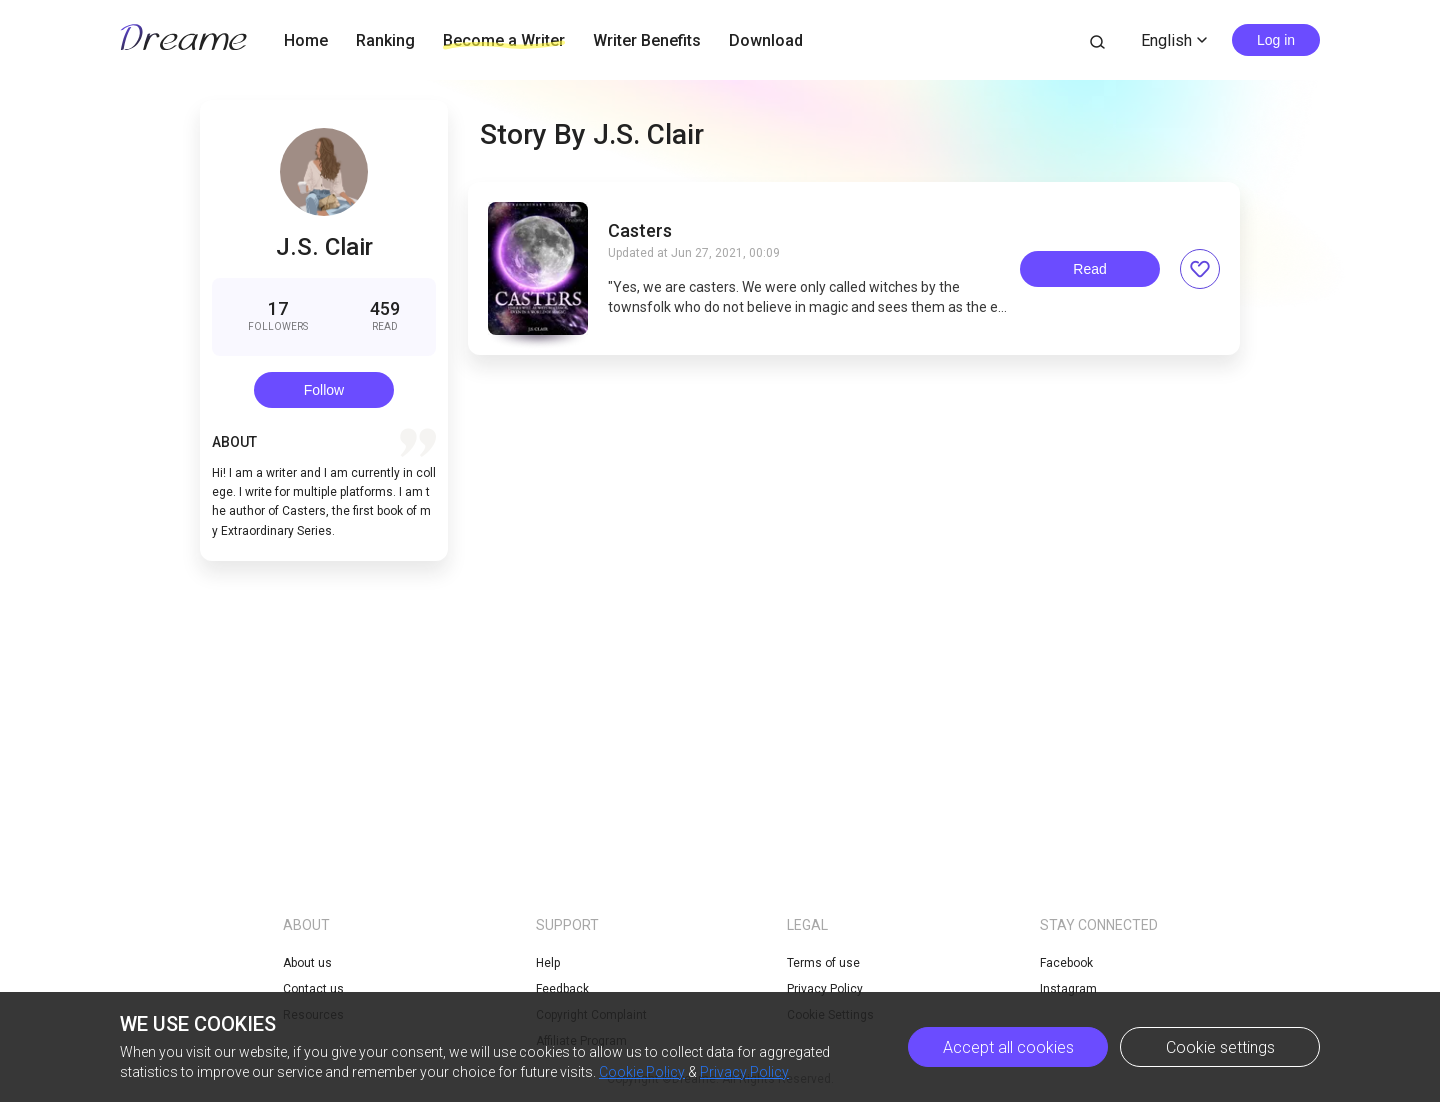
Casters (640, 231)
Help (548, 963)
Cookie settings (1220, 1047)
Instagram (1068, 989)
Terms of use (823, 963)
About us (307, 963)
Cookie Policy (642, 1072)
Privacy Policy (744, 1072)
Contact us (313, 989)
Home (306, 40)
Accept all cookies (1008, 1047)
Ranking (385, 40)
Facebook (1066, 963)
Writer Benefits (647, 40)
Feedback (562, 989)
